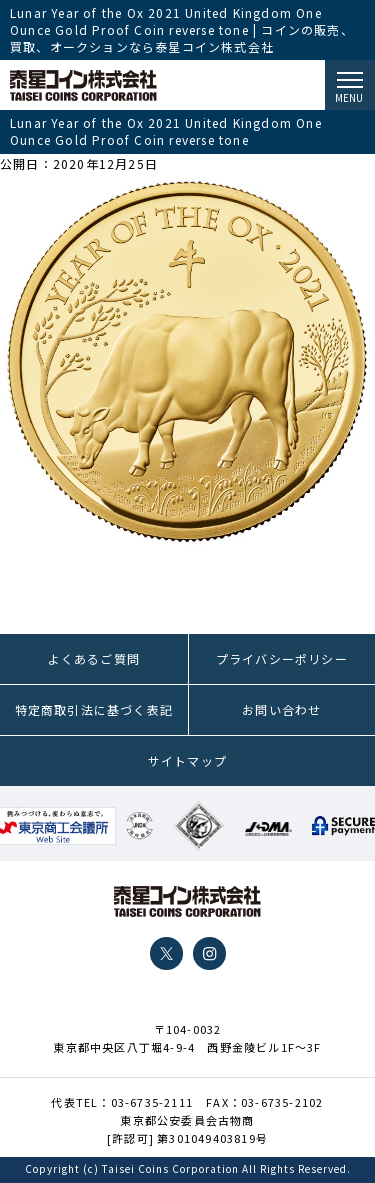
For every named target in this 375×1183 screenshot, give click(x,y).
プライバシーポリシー (282, 658)
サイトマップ (187, 760)
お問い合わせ (281, 709)
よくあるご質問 (94, 658)
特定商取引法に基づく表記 (94, 709)
